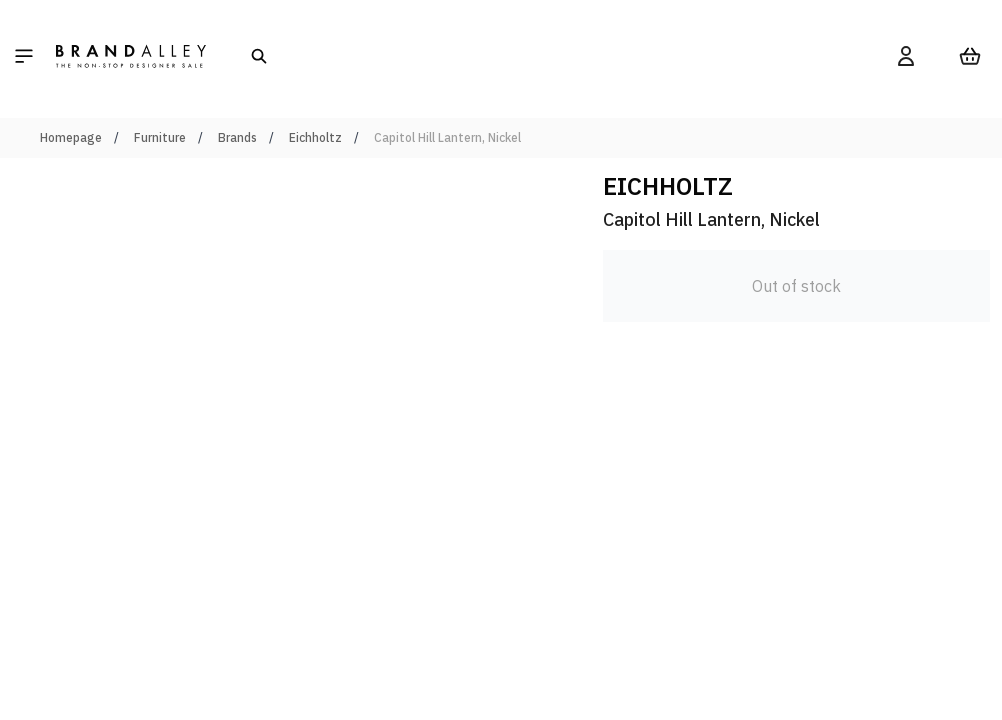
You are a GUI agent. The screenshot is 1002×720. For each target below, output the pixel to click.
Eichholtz (315, 137)
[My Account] (906, 56)
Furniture (160, 137)
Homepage (71, 137)
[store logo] (131, 56)
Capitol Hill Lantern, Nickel (447, 137)
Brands (237, 137)
